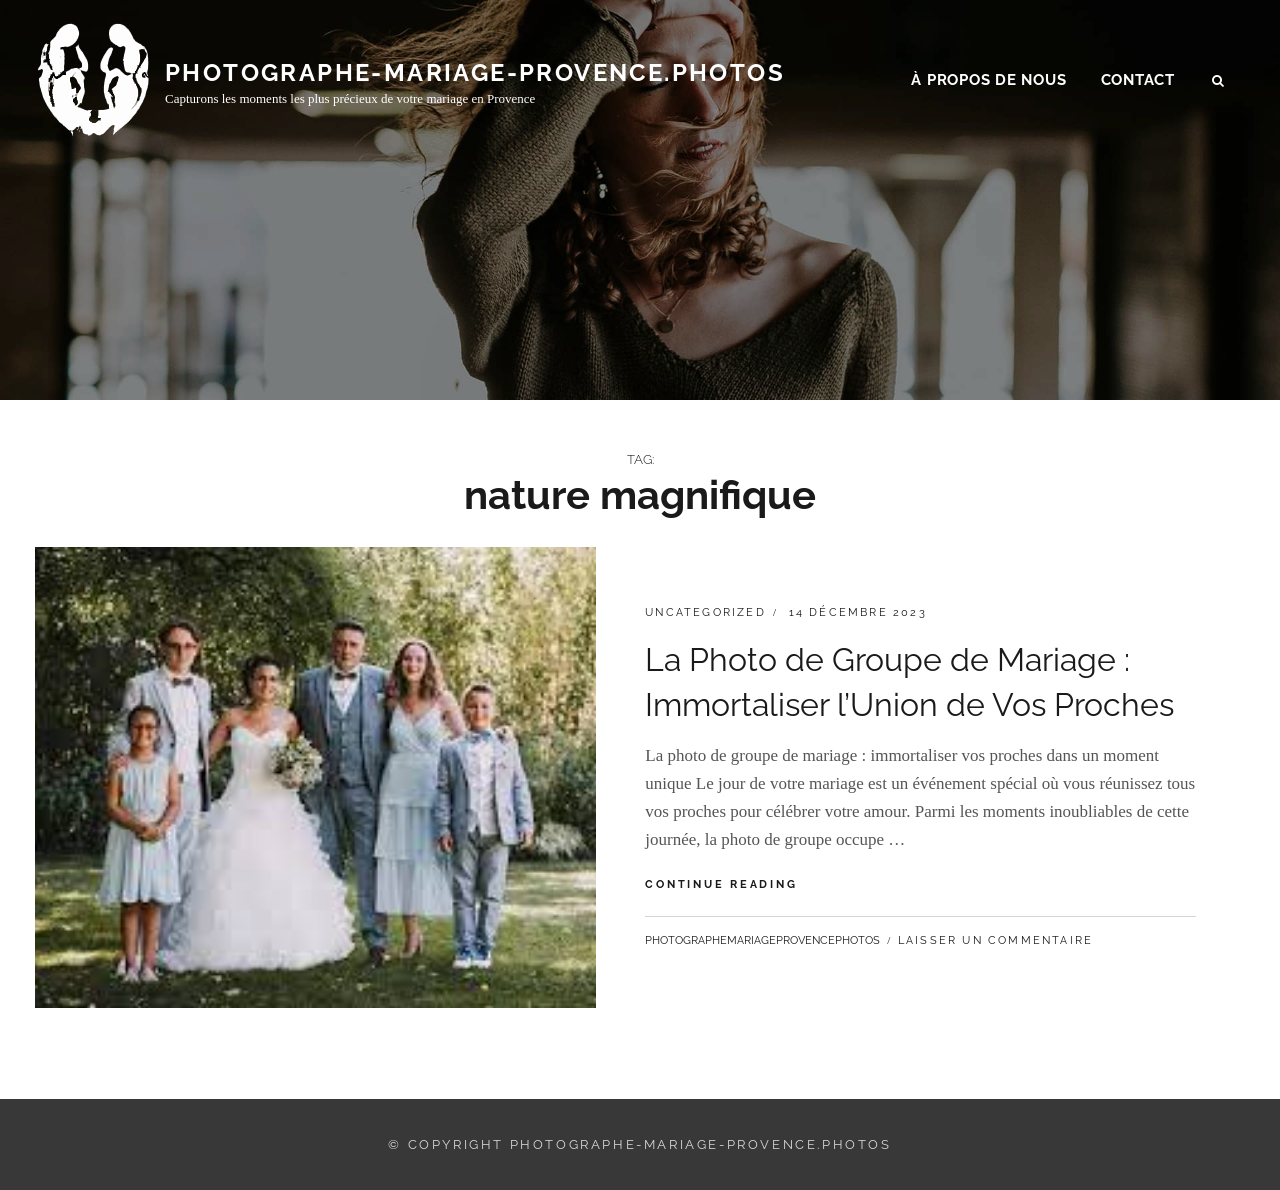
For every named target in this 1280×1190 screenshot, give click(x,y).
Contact (1138, 81)
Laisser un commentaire (995, 940)
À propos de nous (988, 81)
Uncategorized (705, 612)
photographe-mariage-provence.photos (475, 72)
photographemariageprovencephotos (762, 940)
